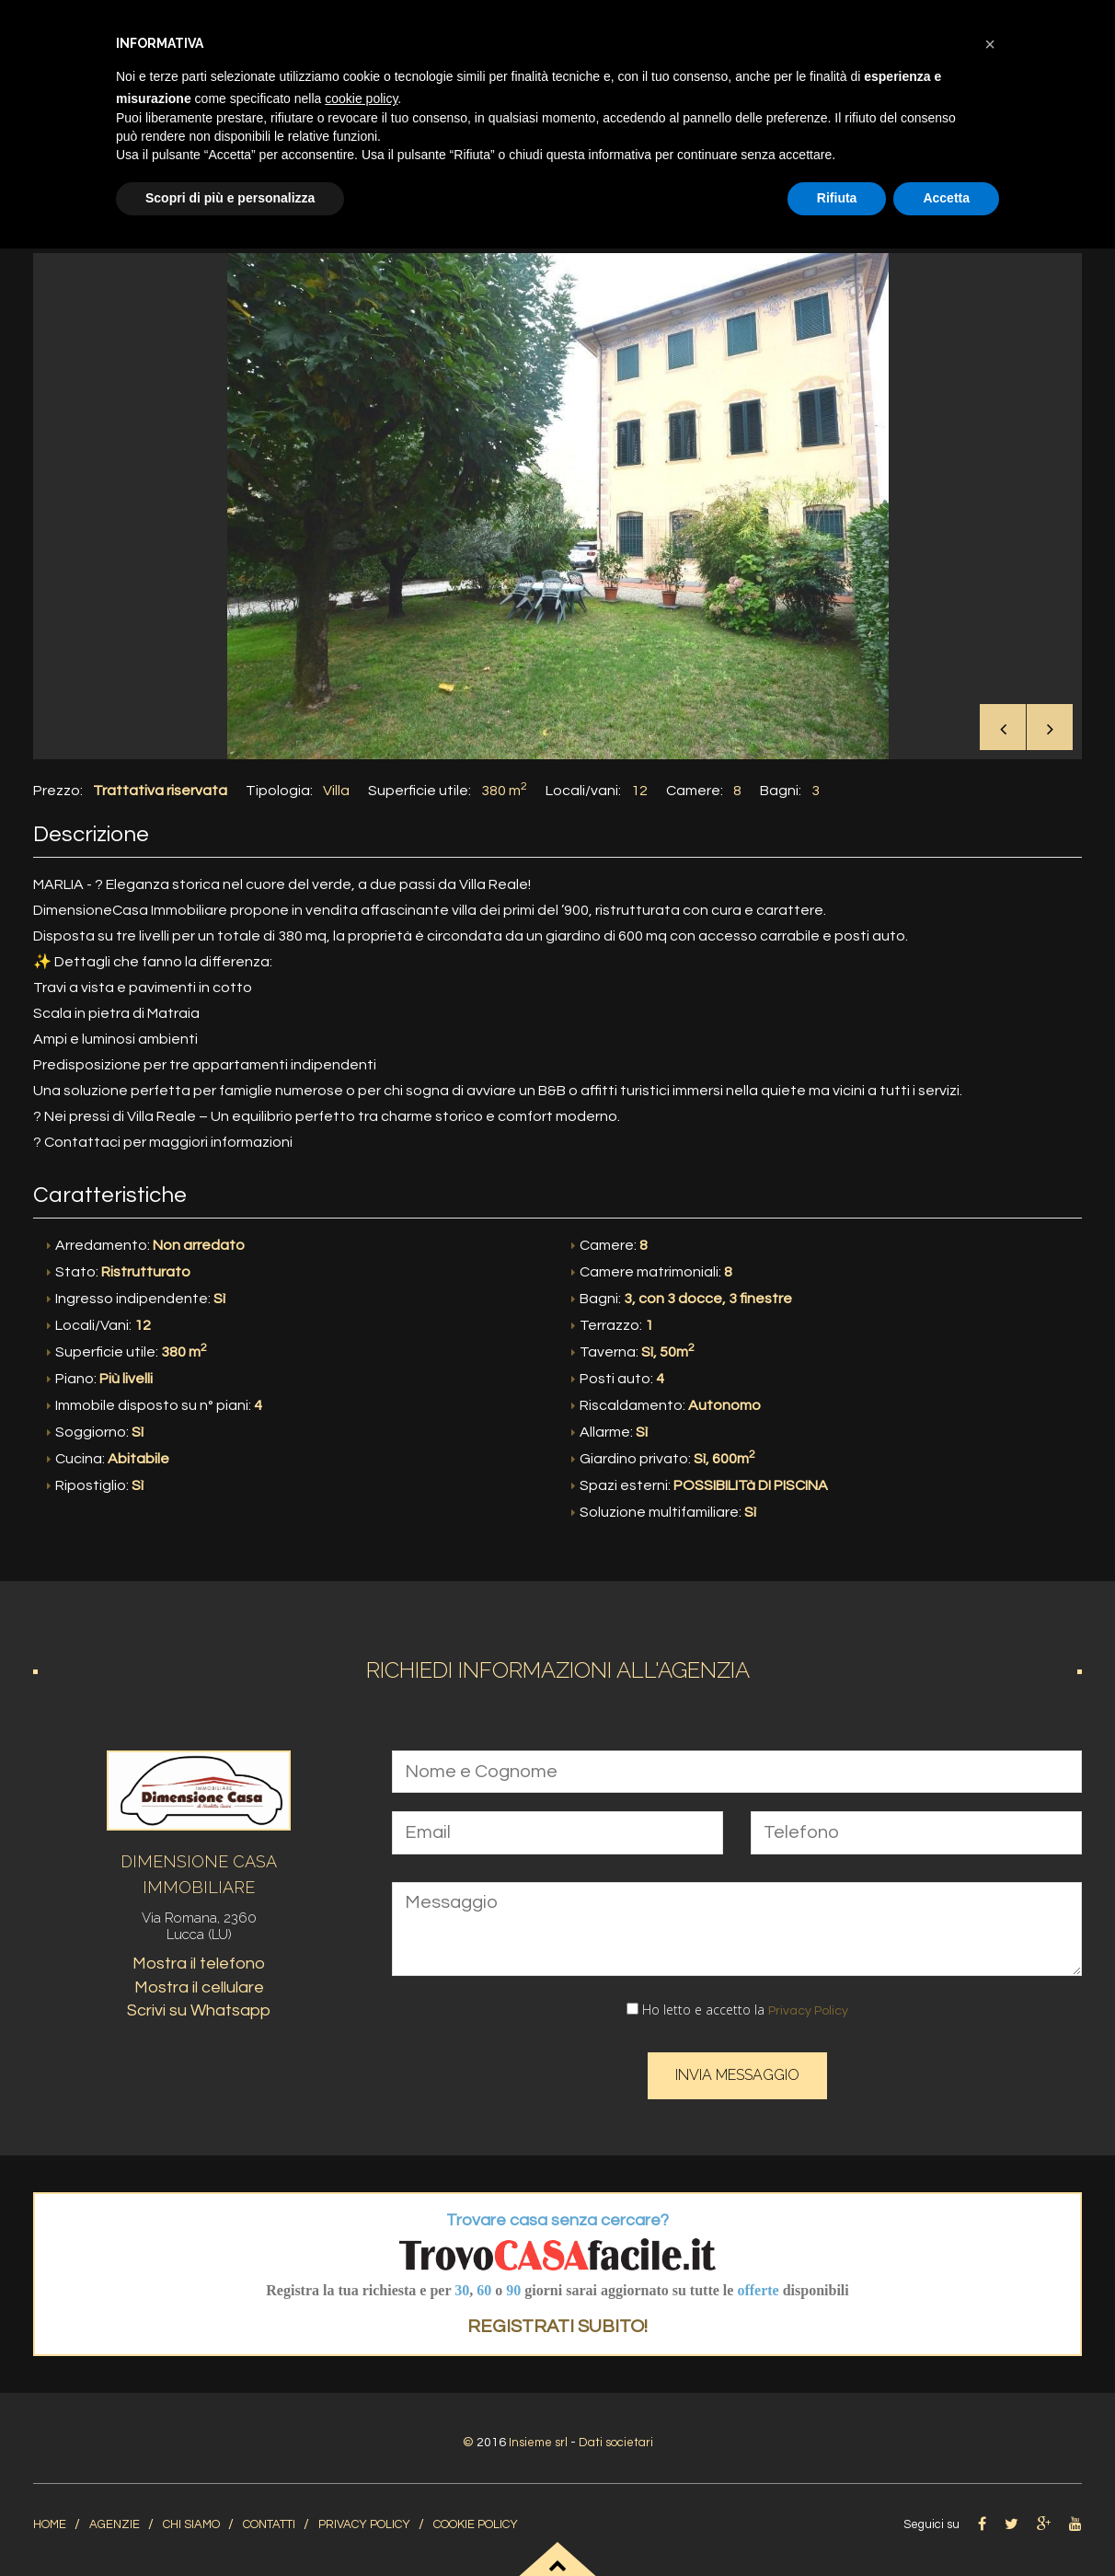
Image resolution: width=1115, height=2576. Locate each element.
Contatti (269, 2518)
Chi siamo (191, 2518)
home (49, 2518)
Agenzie (114, 2518)
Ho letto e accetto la (737, 2003)
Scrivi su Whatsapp (198, 2005)
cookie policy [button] (361, 98)
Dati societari (618, 2436)
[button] (990, 44)
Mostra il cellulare (199, 1981)
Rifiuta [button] (837, 198)
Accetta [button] (946, 198)
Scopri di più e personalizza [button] (230, 198)
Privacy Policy (808, 2004)
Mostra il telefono (198, 1958)
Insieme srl (535, 2436)
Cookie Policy (475, 2518)
